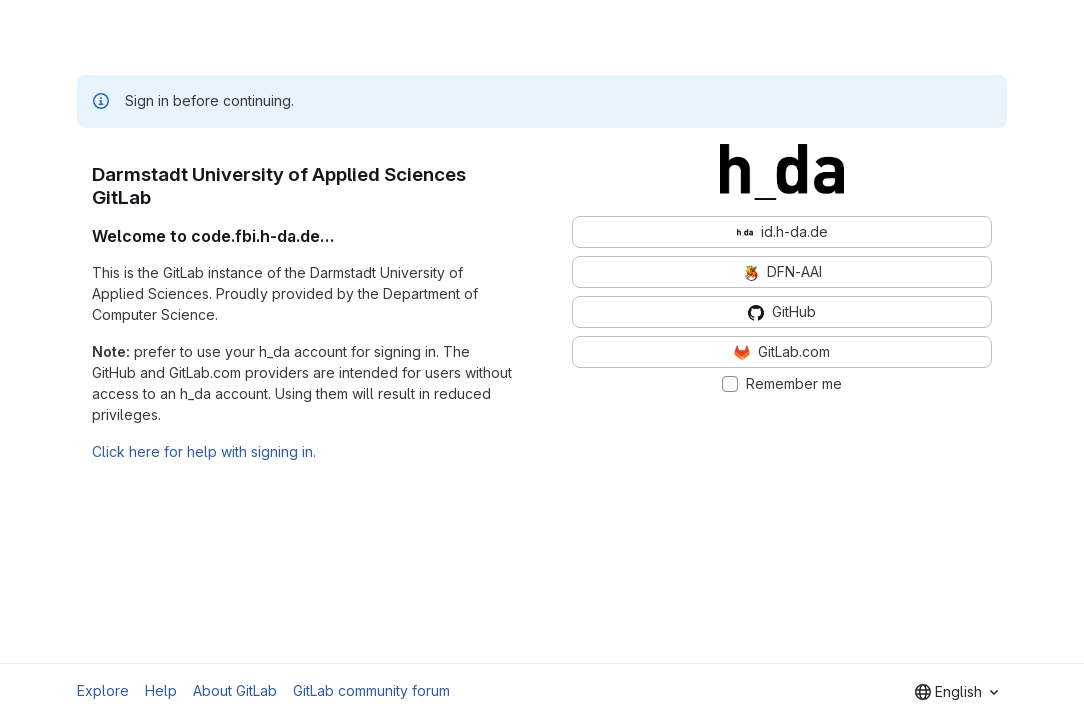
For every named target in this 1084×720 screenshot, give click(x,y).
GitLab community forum (371, 690)
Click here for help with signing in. (204, 451)
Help (161, 690)
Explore (103, 690)
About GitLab (235, 690)
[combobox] (956, 692)
